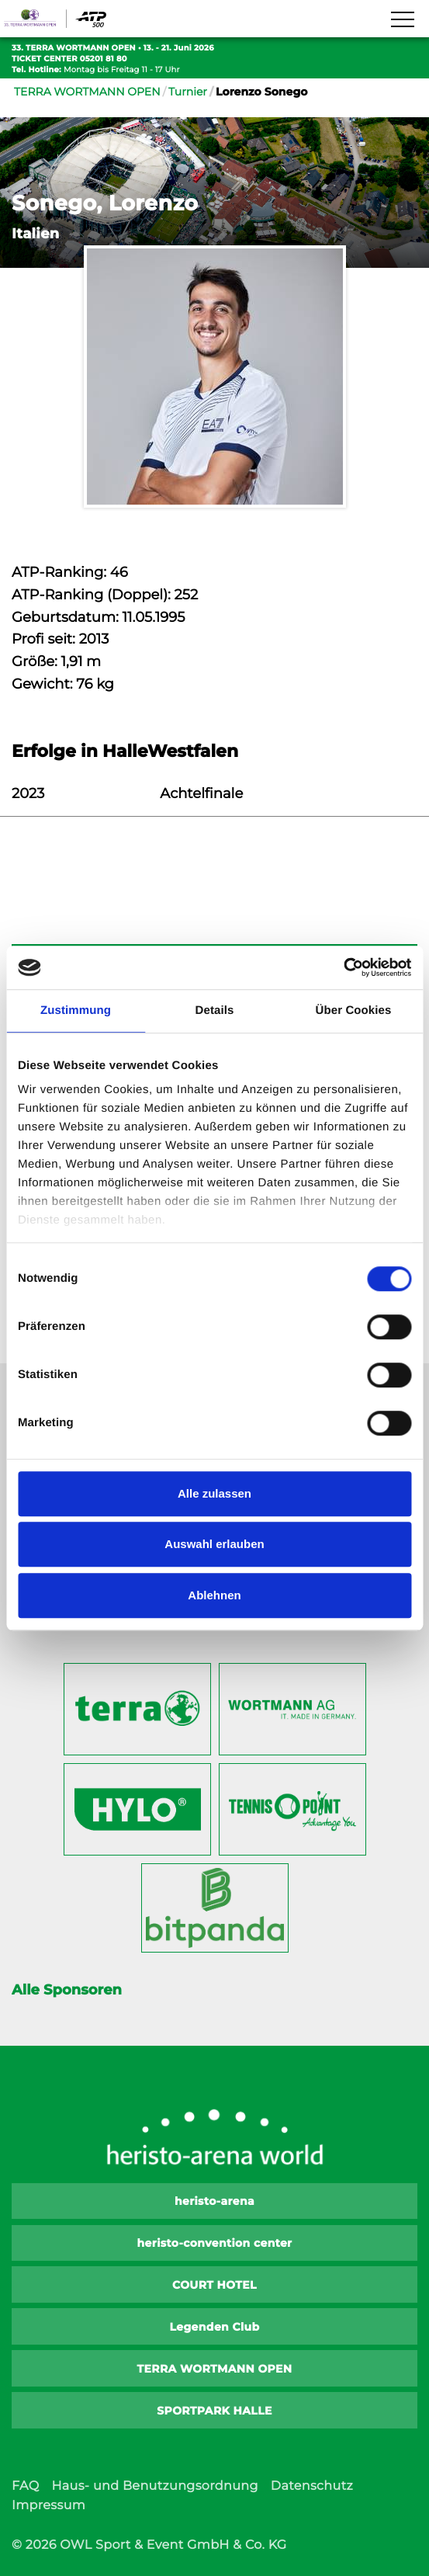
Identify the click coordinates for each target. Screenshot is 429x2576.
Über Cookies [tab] (354, 1010)
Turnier (187, 92)
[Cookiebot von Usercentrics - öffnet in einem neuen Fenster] (343, 967)
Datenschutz (312, 2486)
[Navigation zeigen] (402, 20)
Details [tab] (214, 1010)
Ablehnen (214, 1595)
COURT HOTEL (214, 2285)
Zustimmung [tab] (75, 1010)
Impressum (48, 2505)
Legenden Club (214, 2327)
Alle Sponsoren (67, 1989)
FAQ (25, 2486)
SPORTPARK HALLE (214, 2411)
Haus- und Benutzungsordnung (154, 2486)
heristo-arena (214, 2201)
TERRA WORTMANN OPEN (87, 92)
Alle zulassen (214, 1493)
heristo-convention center (214, 2243)
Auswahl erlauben (214, 1543)
